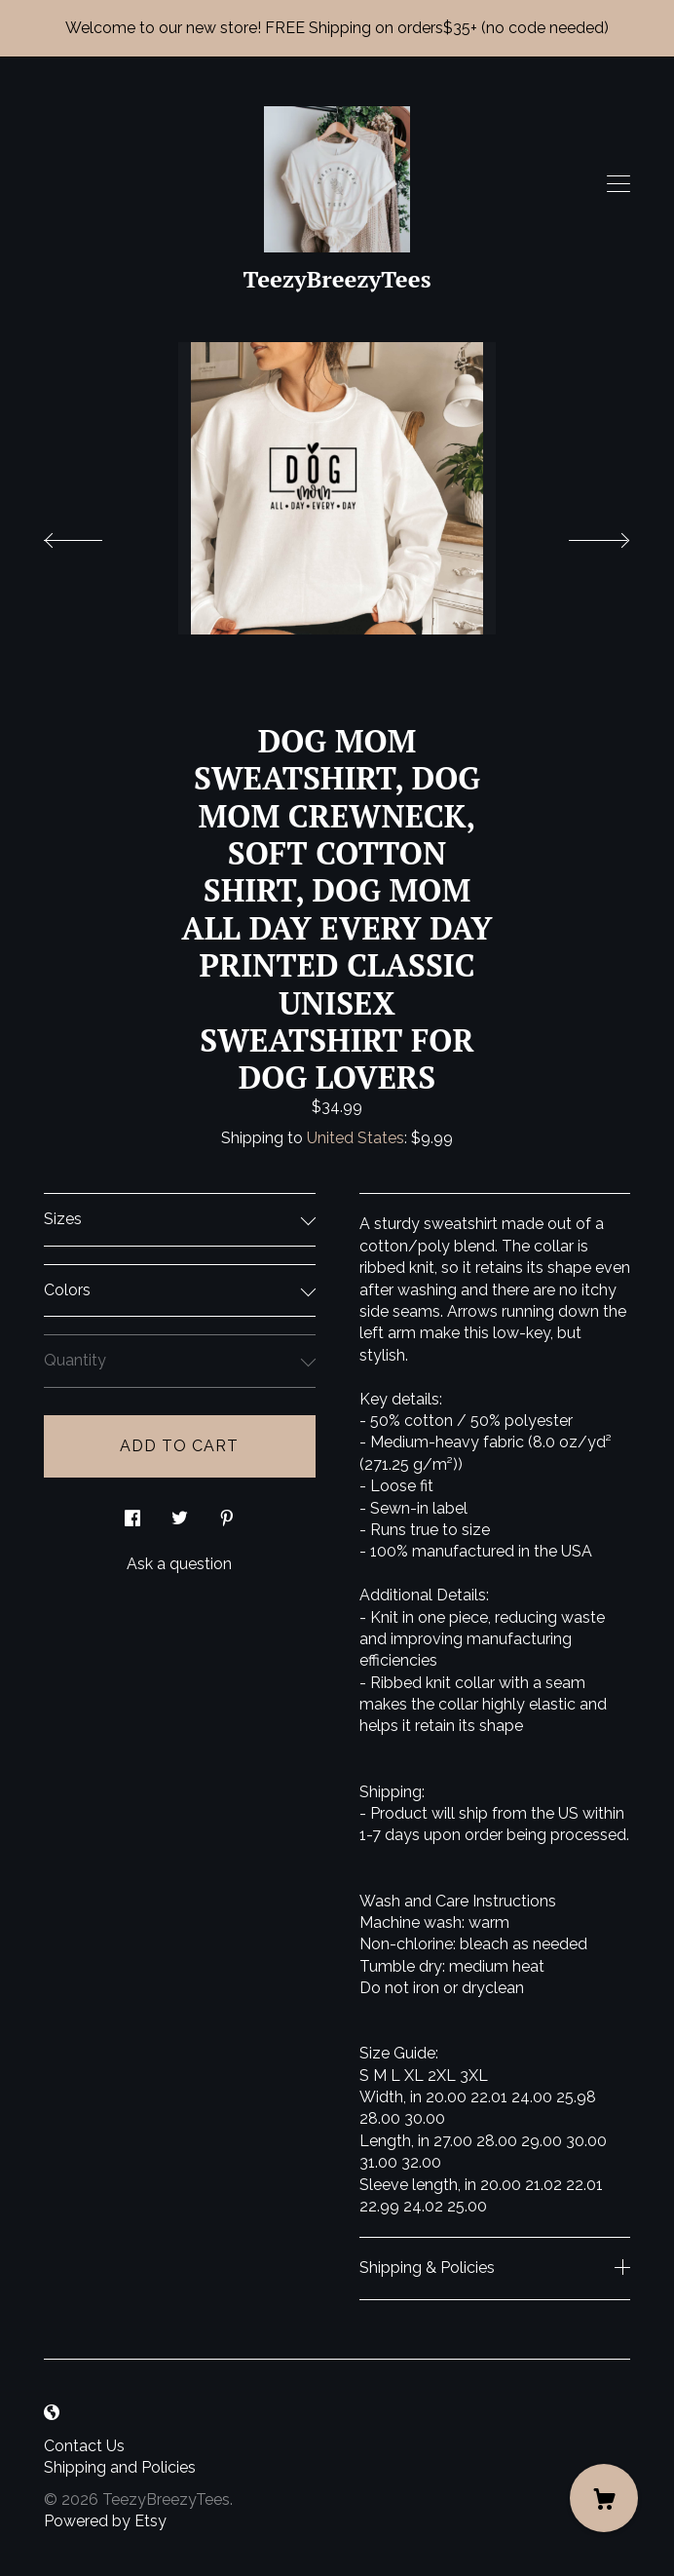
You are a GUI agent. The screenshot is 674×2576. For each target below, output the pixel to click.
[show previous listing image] (92, 535)
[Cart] (604, 2498)
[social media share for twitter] (179, 1512)
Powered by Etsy (105, 2521)
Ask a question (179, 1564)
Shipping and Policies (120, 2467)
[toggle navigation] (618, 184)
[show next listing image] (581, 535)
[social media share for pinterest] (227, 1512)
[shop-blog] (51, 2413)
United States (355, 1138)
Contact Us (84, 2446)
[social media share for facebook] (132, 1512)
